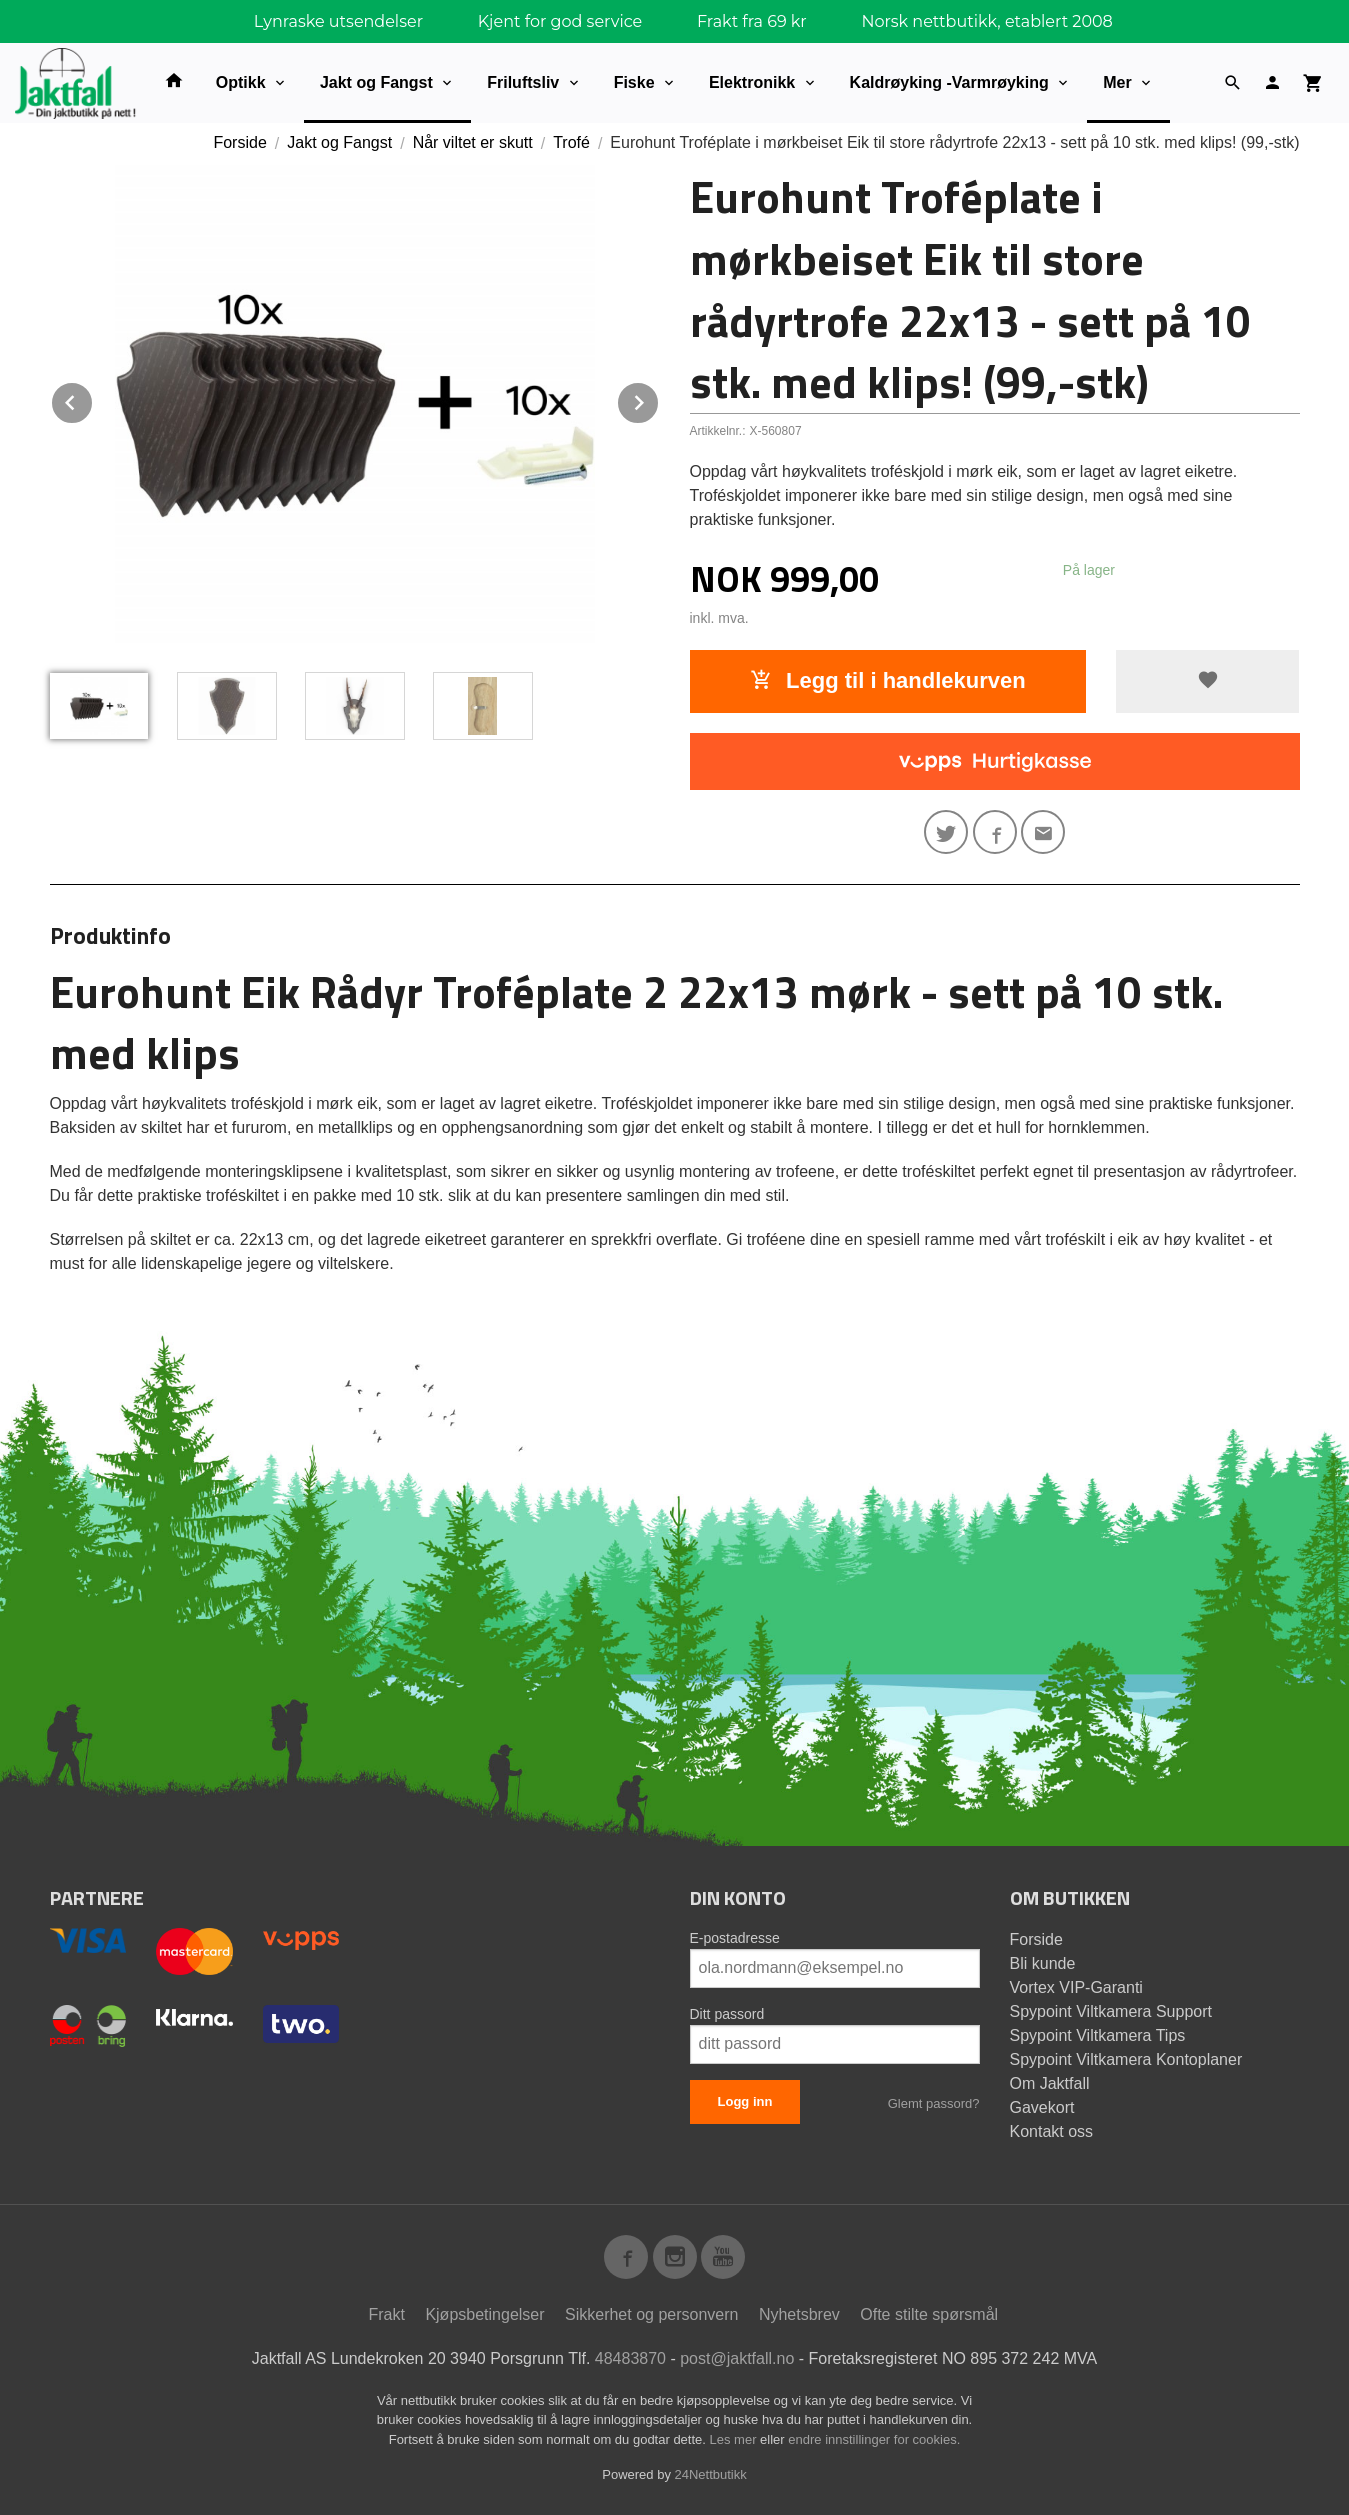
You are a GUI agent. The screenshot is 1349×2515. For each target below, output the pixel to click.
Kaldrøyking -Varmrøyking (949, 82)
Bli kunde (1043, 1963)
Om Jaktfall (1050, 2083)
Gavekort (1042, 2107)
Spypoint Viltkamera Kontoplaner (1126, 2059)
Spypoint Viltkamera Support (1111, 2011)
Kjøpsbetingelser (484, 2314)
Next (659, 399)
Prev (93, 399)
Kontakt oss (1052, 2131)
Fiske (634, 82)
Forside (239, 142)
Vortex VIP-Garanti (1076, 1987)
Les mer (735, 2439)
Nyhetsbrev (799, 2314)
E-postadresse (735, 1938)
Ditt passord (727, 2014)
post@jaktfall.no (737, 2358)
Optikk (241, 82)
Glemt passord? (934, 2103)
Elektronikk (752, 82)
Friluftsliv (523, 82)
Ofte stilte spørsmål (929, 2314)
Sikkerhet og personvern (651, 2314)
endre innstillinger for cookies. (874, 2439)
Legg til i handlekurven (888, 680)
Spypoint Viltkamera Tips (1098, 2035)
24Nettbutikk (711, 2474)
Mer (1117, 82)
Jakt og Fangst (376, 82)
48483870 (630, 2358)
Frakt (386, 2314)
